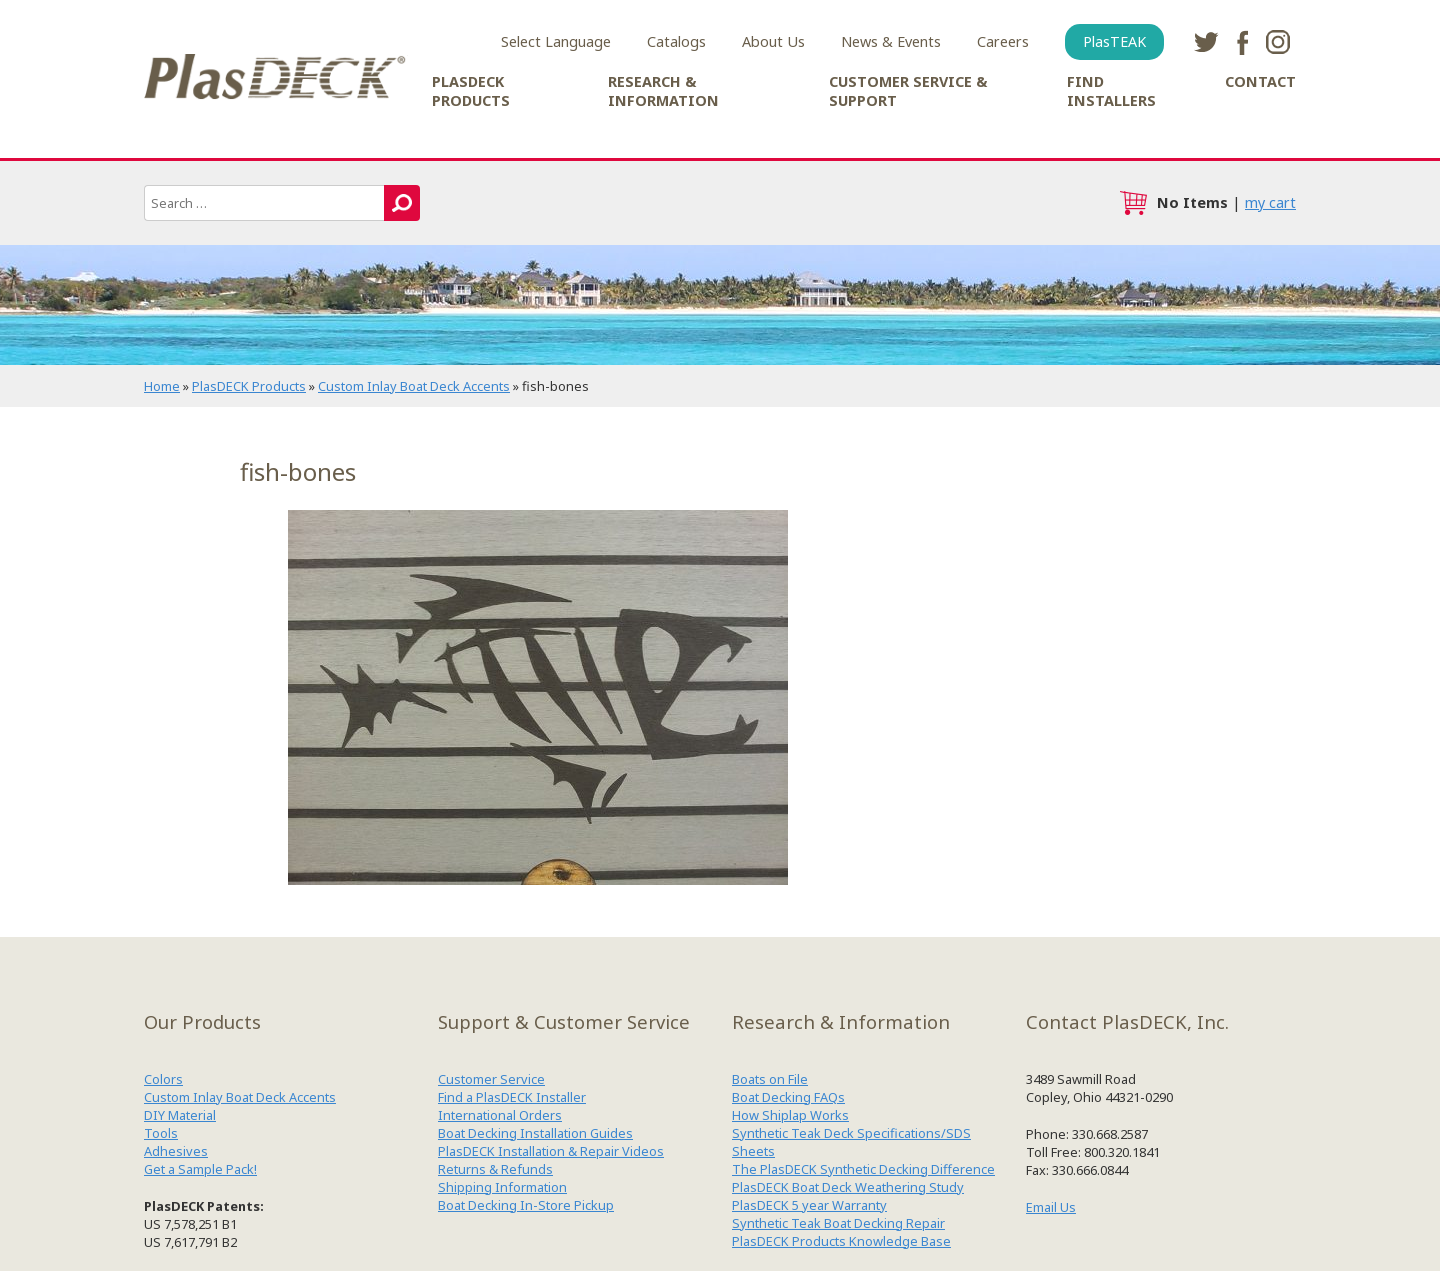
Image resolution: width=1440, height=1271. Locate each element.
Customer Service (491, 1079)
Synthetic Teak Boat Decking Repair (838, 1223)
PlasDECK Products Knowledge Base (841, 1241)
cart (1133, 203)
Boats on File (770, 1079)
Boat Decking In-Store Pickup (526, 1205)
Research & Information (663, 91)
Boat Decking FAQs (788, 1097)
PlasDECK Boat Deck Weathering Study (848, 1187)
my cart (1270, 202)
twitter (1206, 42)
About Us (773, 41)
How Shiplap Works (790, 1115)
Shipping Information (502, 1187)
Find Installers (1111, 91)
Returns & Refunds (495, 1169)
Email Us (1051, 1207)
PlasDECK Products (471, 91)
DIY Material (180, 1115)
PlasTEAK (1114, 41)
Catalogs (676, 41)
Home (162, 386)
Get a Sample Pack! (200, 1169)
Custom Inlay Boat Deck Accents (414, 386)
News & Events (891, 41)
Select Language (556, 41)
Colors (163, 1079)
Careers (1003, 41)
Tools (161, 1133)
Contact (1260, 81)
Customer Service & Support (908, 91)
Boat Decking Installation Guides (535, 1133)
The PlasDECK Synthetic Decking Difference (863, 1169)
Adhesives (176, 1151)
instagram (1278, 42)
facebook (1242, 42)
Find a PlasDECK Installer (512, 1097)
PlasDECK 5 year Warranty (809, 1205)
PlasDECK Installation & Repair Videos (551, 1151)
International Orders (500, 1115)
